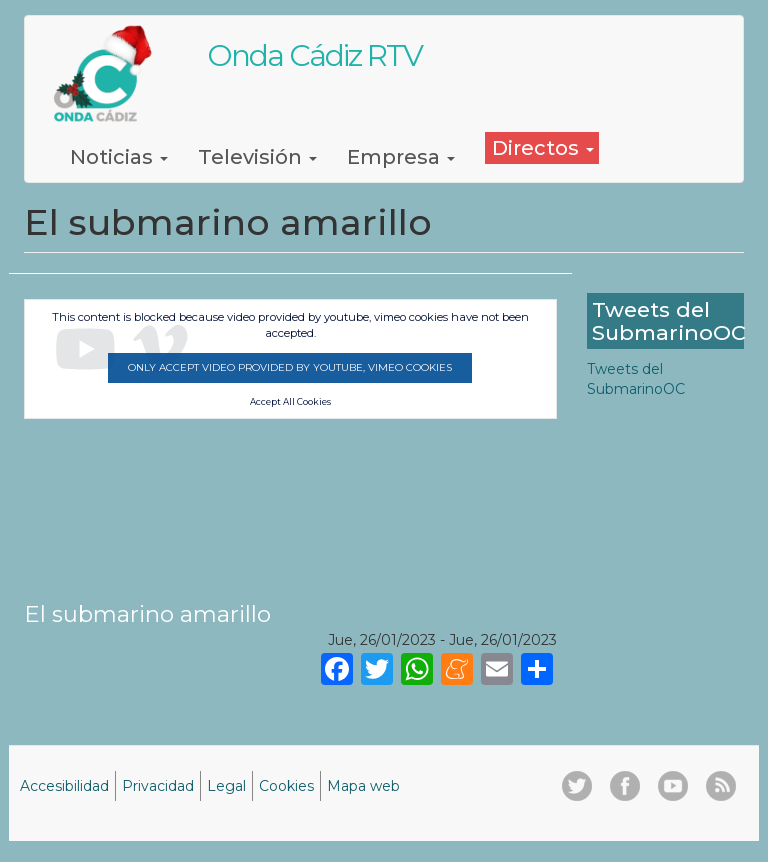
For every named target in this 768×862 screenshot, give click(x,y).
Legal (226, 786)
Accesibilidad (64, 786)
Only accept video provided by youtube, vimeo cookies (290, 367)
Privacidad (158, 786)
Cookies (286, 786)
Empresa (401, 157)
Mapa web (363, 786)
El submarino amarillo (147, 614)
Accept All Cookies (290, 402)
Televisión (257, 157)
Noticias (119, 157)
